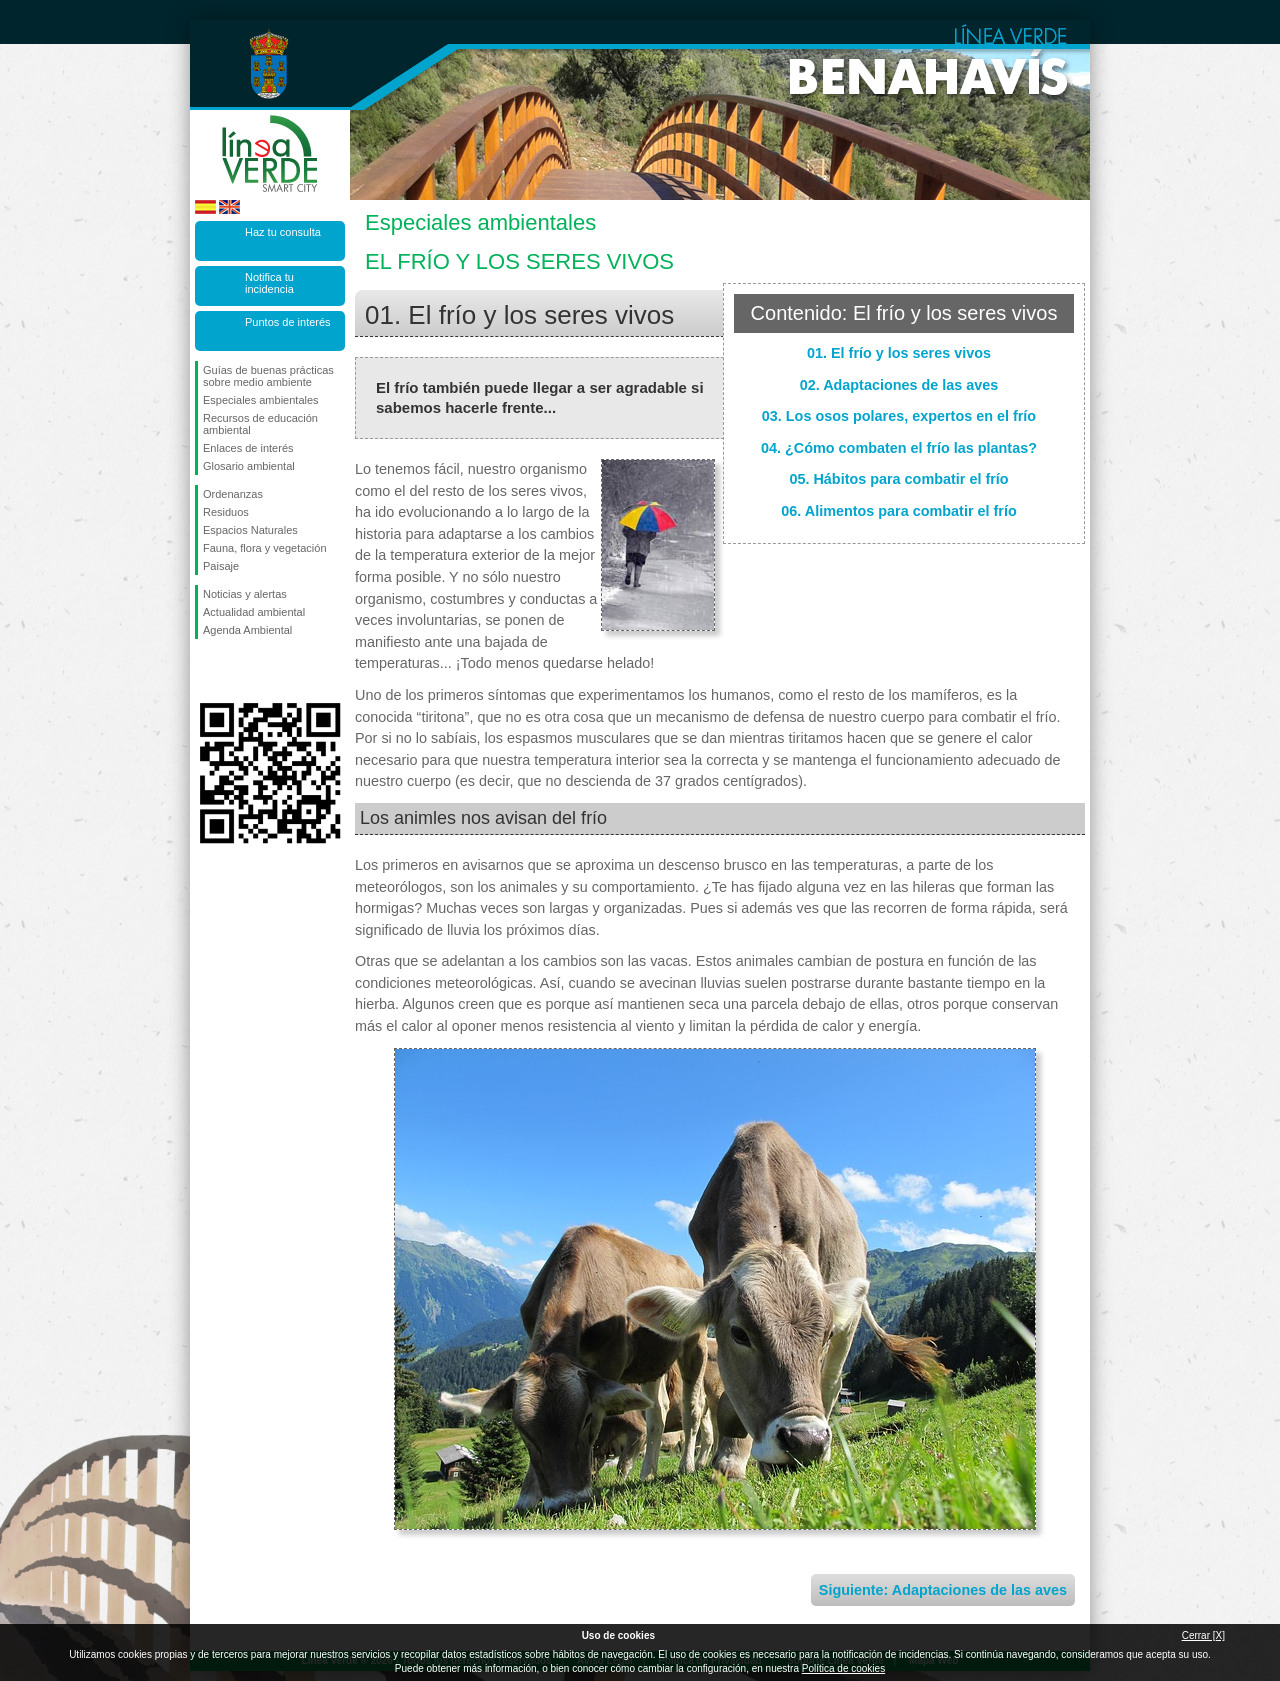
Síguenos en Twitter (240, 671)
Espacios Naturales (250, 530)
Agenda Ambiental (247, 630)
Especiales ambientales (261, 400)
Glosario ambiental (249, 466)
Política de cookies (843, 1668)
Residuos (226, 512)
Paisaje (221, 566)
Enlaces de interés (248, 448)
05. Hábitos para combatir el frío (898, 479)
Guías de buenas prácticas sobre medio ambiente (268, 376)
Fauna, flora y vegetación (265, 548)
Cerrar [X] (1203, 1635)
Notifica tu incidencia (269, 283)
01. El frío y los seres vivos (899, 353)
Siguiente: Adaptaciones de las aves (943, 1590)
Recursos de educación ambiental (260, 424)
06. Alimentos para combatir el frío (898, 511)
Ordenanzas (233, 494)
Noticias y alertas (245, 594)
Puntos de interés (288, 322)
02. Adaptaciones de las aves (899, 385)
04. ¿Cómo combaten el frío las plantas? (899, 448)
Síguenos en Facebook (207, 671)
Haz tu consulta (283, 232)
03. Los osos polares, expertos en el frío (899, 416)
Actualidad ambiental (254, 612)
